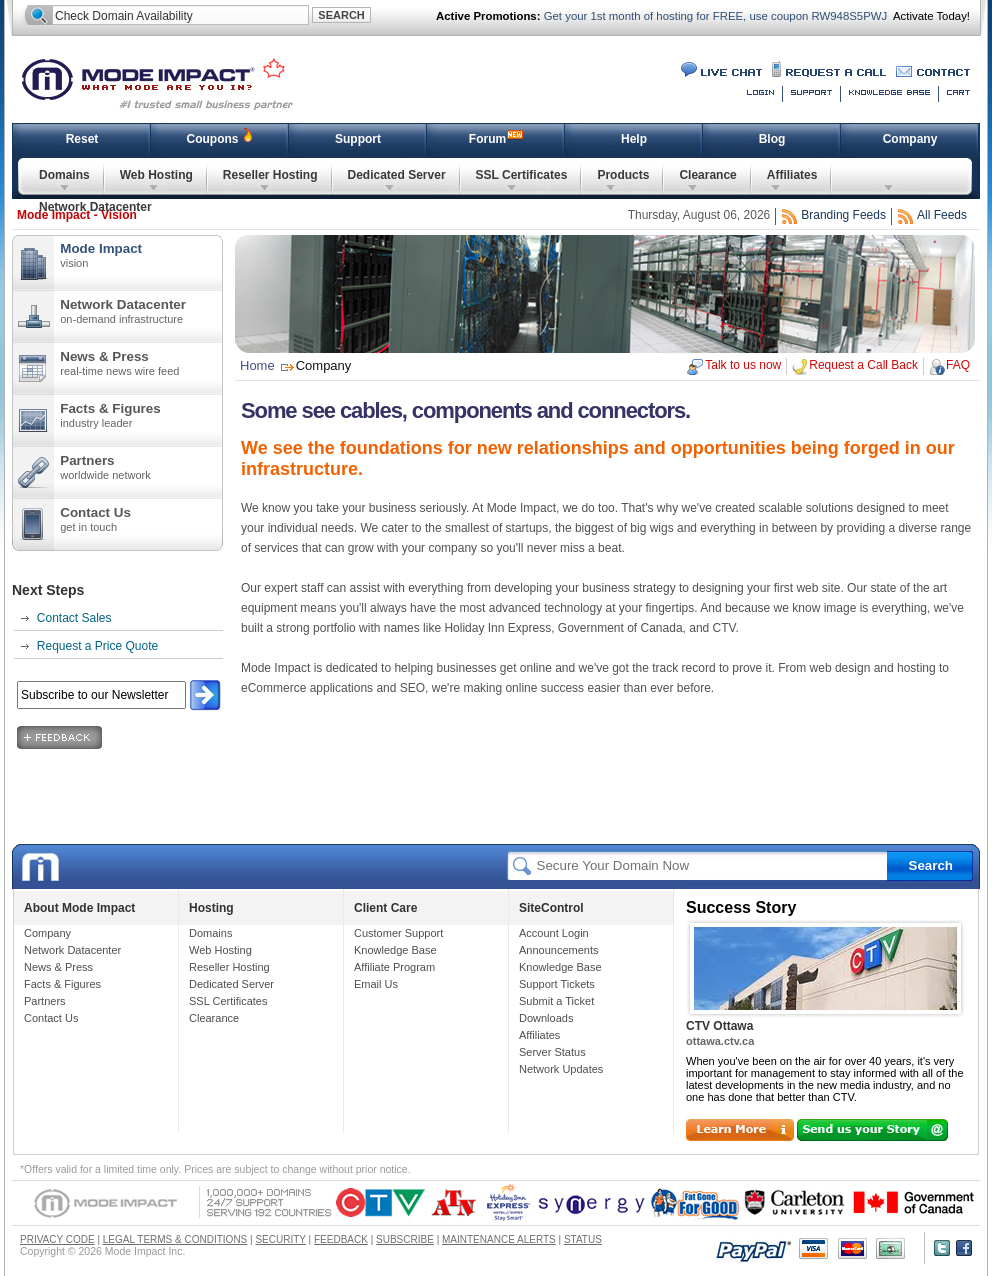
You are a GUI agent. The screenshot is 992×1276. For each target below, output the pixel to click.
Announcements (559, 950)
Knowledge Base (395, 950)
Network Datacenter (95, 207)
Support (358, 139)
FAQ (958, 365)
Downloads (546, 1018)
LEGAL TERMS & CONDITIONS (175, 1239)
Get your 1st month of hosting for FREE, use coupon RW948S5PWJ (714, 16)
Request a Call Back (863, 365)
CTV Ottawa (719, 1026)
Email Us (376, 984)
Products (623, 175)
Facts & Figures (140, 415)
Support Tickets (557, 984)
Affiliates (792, 175)
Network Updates (561, 1069)
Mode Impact (170, 82)
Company (910, 139)
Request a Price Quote (97, 646)
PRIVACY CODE (57, 1239)
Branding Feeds (843, 215)
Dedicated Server (397, 175)
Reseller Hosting (270, 175)
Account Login (554, 933)
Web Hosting (156, 175)
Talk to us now (743, 365)
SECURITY (280, 1239)
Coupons (213, 139)
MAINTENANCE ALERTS (499, 1239)
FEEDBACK (341, 1239)
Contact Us (140, 519)
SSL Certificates (522, 175)
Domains (64, 175)
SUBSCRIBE (405, 1239)
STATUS (583, 1239)
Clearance (707, 175)
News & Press (140, 363)
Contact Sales (74, 618)
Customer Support (398, 933)
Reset (82, 139)
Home (257, 365)
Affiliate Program (394, 967)
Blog (772, 139)
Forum (487, 139)
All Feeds (942, 215)
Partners (140, 467)
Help (634, 139)
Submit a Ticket (556, 1001)
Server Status (552, 1052)
